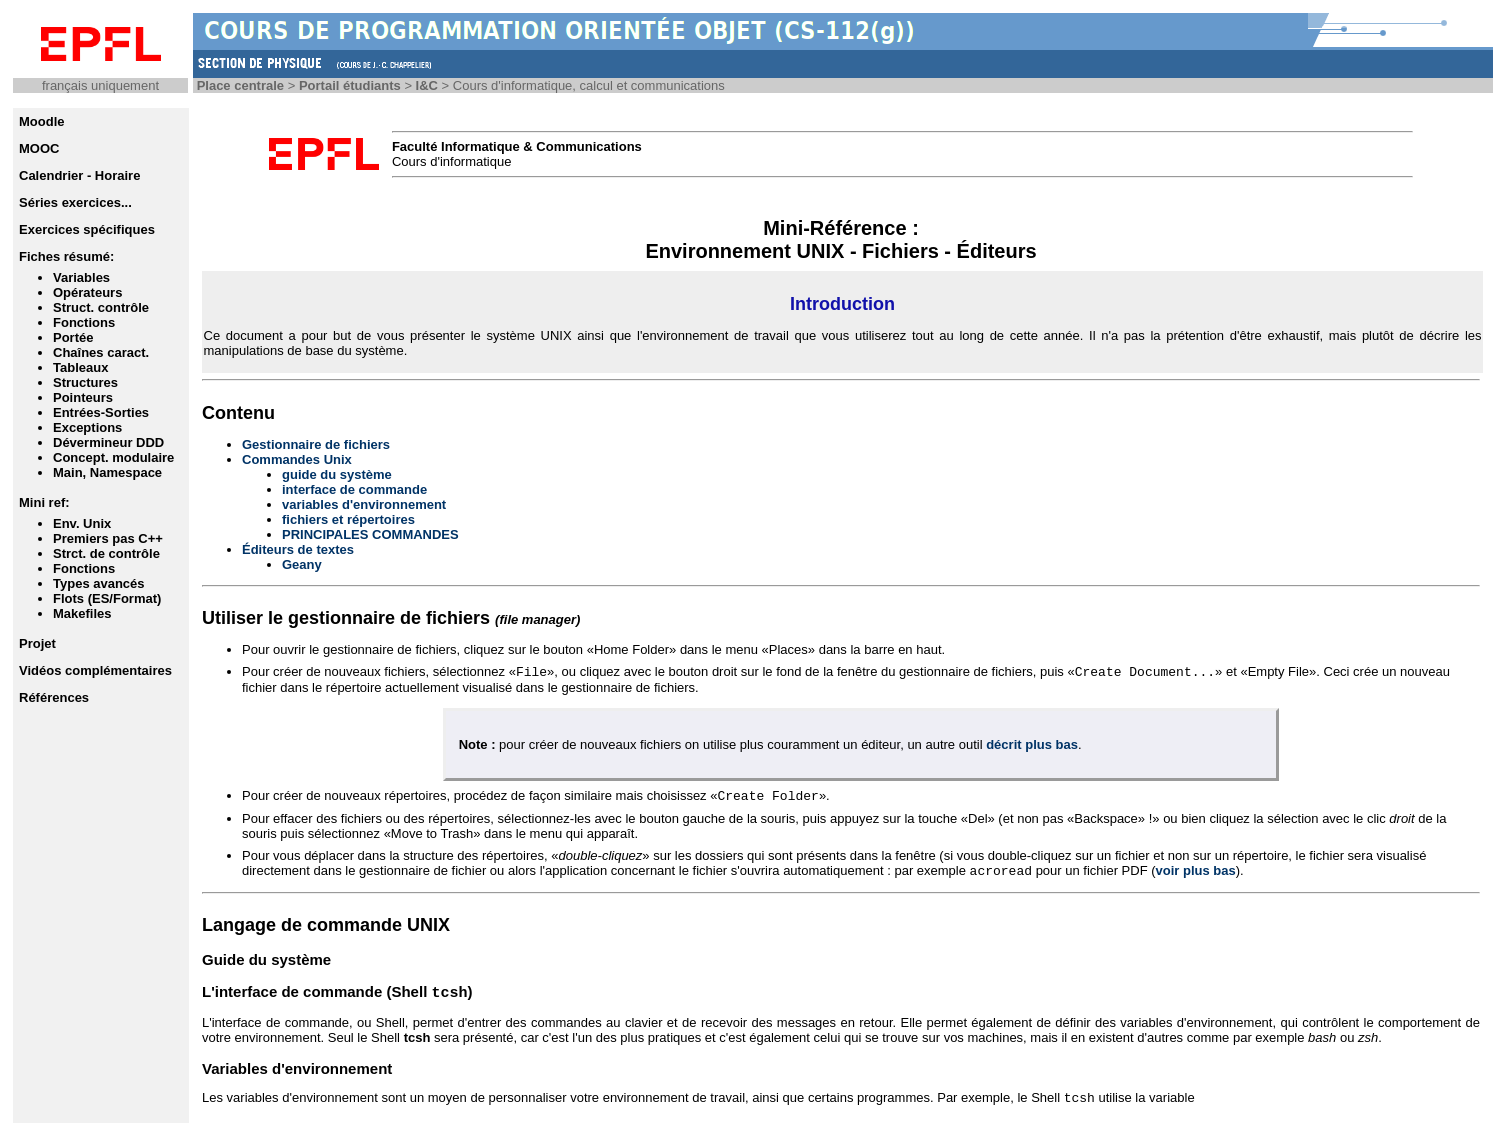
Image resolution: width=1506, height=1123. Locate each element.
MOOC (39, 148)
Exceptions (87, 427)
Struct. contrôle (101, 307)
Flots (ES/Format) (107, 598)
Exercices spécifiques (87, 229)
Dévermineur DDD (108, 442)
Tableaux (80, 367)
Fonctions (84, 322)
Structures (85, 382)
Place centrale (240, 85)
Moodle (42, 121)
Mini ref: (44, 502)
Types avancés (99, 583)
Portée (73, 337)
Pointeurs (83, 397)
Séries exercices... (75, 202)
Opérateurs (87, 292)
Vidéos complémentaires (95, 670)
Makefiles (82, 613)
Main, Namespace (107, 472)
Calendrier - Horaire (79, 175)
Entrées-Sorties (101, 412)
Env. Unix (82, 523)
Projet (37, 643)
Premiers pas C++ (108, 538)
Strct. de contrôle (106, 553)
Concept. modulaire (113, 457)
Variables (81, 277)
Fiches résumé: (66, 256)
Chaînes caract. (101, 352)
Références (54, 697)
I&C (427, 85)
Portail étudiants (350, 85)
